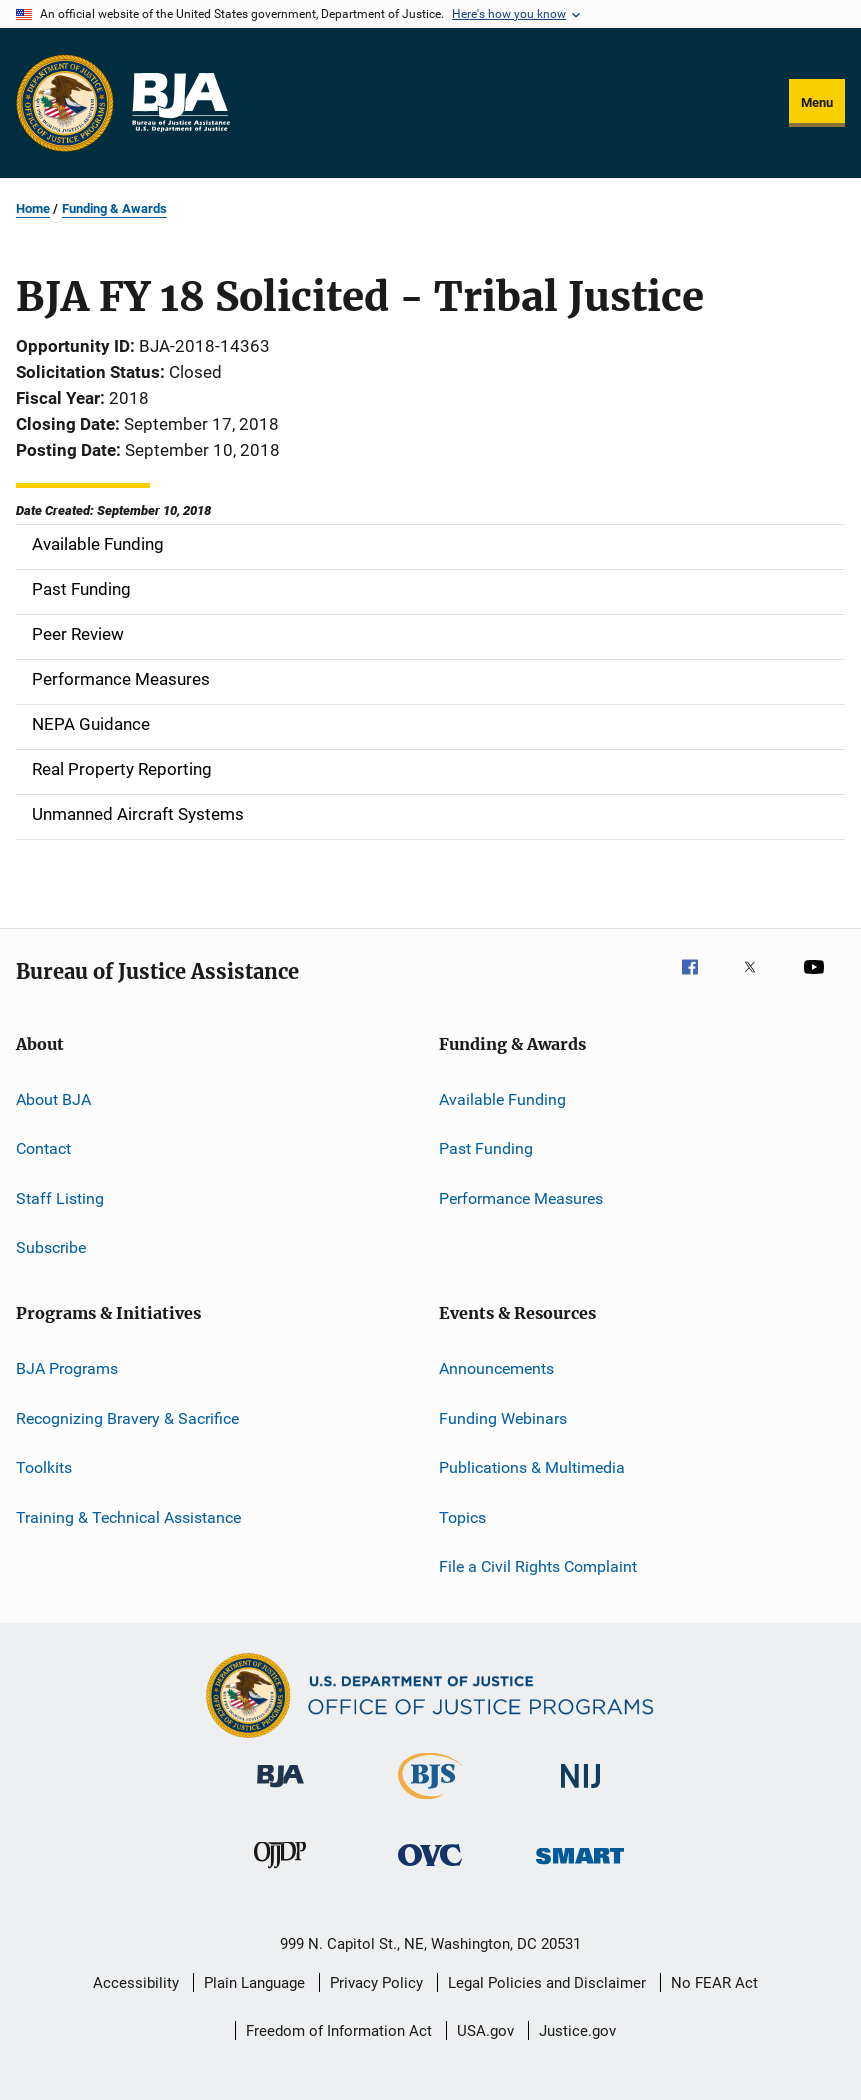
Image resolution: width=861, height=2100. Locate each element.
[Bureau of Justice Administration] (280, 1791)
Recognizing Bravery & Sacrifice (127, 1418)
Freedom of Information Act (339, 2031)
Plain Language (254, 1983)
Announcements (496, 1368)
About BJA (53, 1099)
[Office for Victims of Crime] (430, 1869)
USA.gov (485, 2031)
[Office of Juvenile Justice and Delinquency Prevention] (280, 1872)
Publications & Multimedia (532, 1467)
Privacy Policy (376, 1983)
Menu (817, 102)
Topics (462, 1516)
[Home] (180, 103)
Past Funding (486, 1148)
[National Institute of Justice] (581, 1791)
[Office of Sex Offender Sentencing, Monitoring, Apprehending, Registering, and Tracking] (580, 1867)
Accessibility (136, 1983)
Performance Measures (521, 1198)
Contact (43, 1148)
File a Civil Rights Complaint (538, 1566)
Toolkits (44, 1467)
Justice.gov (577, 2031)
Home (33, 208)
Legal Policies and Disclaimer (547, 1983)
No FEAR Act (714, 1983)
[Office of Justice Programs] (65, 103)
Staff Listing (60, 1198)
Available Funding (502, 1099)
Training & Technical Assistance (128, 1516)
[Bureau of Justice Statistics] (430, 1803)
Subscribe (51, 1247)
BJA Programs (67, 1368)
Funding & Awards (114, 208)
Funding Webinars (503, 1418)
